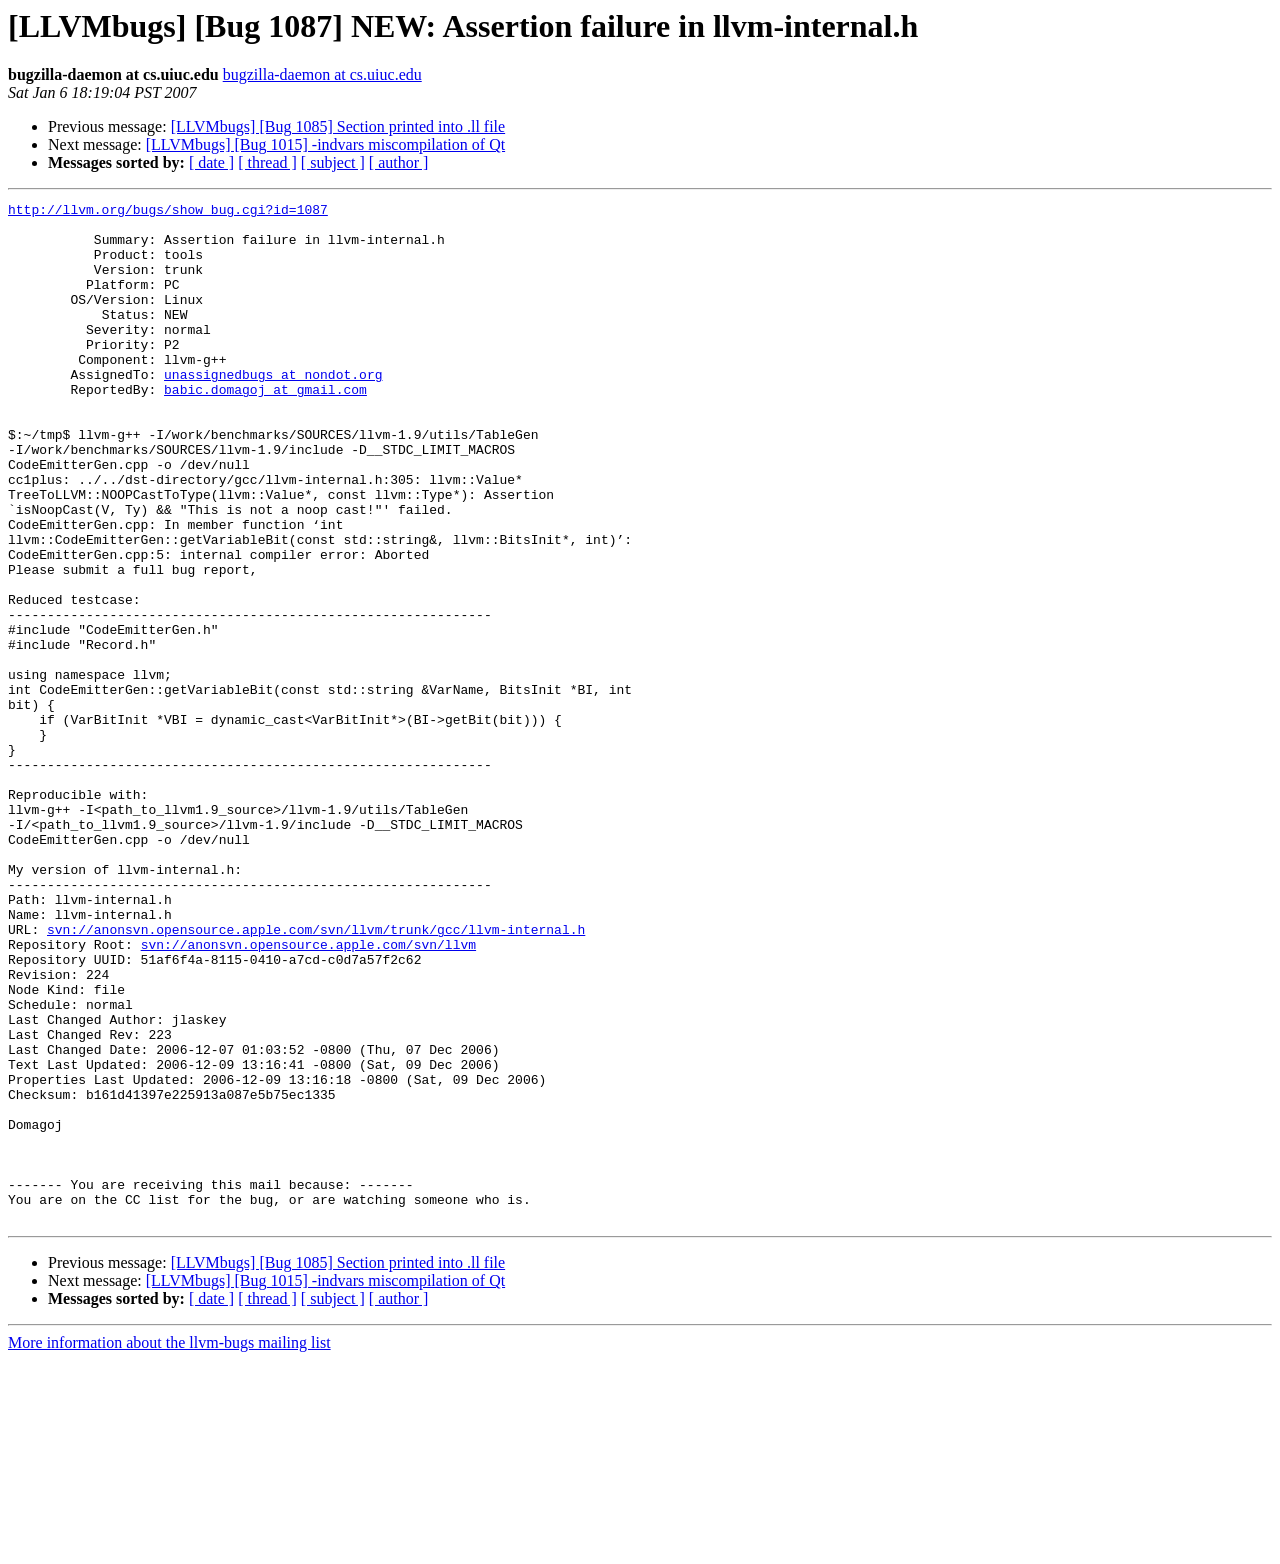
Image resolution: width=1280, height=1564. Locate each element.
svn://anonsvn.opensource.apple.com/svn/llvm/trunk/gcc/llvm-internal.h (316, 1076)
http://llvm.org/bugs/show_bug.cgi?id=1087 (168, 212)
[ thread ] (267, 162)
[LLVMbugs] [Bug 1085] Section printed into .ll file (338, 126)
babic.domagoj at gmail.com (265, 428)
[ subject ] (333, 162)
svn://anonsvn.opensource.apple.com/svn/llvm (308, 1094)
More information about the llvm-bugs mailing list (169, 1546)
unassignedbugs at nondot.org (273, 410)
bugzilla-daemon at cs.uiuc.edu (322, 74)
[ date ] (211, 162)
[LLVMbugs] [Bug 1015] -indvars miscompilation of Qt (325, 144)
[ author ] (399, 162)
